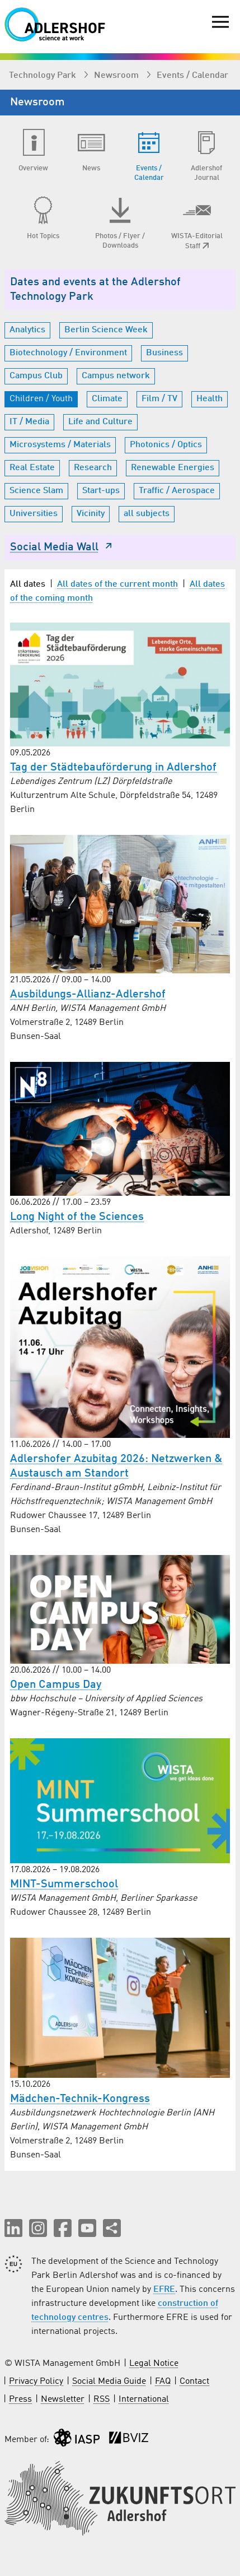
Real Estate (32, 467)
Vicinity (91, 513)
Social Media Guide (109, 2381)
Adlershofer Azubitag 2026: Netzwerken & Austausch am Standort (116, 1466)
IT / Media (29, 421)
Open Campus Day (55, 1685)
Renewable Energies (172, 467)
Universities (34, 513)
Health (209, 398)
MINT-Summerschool (64, 1884)
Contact (194, 2381)
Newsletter (62, 2399)
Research (93, 467)
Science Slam (36, 490)
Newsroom (117, 75)
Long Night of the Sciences (77, 1217)
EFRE (164, 2289)
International (144, 2399)
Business (164, 353)
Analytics (27, 330)
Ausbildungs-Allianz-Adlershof (88, 994)
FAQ (163, 2381)
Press (20, 2399)
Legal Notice (153, 2363)
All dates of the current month (117, 584)
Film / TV (159, 398)
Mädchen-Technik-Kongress (80, 2099)
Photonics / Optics (166, 444)
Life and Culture (100, 421)
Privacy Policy (36, 2381)
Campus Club (36, 376)
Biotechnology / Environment (68, 353)
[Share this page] (112, 2228)
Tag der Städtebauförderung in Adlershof (113, 767)
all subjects (147, 513)
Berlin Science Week (106, 330)
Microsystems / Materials (60, 444)
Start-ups (101, 490)
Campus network (116, 376)
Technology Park (43, 75)
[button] (13, 2228)
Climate (107, 398)
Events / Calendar (192, 75)
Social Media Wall (62, 546)
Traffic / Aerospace (177, 490)
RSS (101, 2399)
